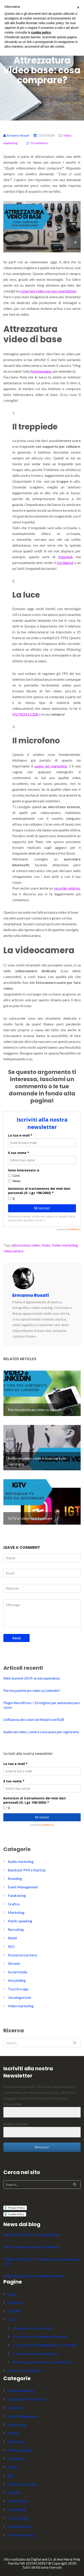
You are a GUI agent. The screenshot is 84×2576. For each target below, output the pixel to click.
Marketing (16, 1912)
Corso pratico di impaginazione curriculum (44, 2345)
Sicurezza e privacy (22, 1955)
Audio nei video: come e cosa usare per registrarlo (41, 1732)
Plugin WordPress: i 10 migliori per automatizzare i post (41, 1705)
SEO (11, 1946)
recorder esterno (67, 888)
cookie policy (41, 32)
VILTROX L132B (25, 714)
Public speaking (20, 1921)
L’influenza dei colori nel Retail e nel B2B (33, 1719)
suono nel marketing (50, 766)
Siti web (14, 1963)
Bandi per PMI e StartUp (27, 1870)
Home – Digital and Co (25, 2370)
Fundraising (17, 1895)
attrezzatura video (26, 1245)
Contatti (14, 2311)
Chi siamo (15, 2302)
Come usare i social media (32, 2328)
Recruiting (16, 1929)
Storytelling (17, 1980)
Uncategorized (19, 1997)
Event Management (23, 1887)
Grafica (13, 1904)
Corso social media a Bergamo (35, 2353)
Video (46, 1245)
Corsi (12, 2319)
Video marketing (65, 1245)
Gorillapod (65, 562)
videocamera (13, 1251)
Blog (11, 2294)
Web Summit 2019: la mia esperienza (31, 1678)
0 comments (39, 143)
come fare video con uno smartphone (48, 291)
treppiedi (65, 557)
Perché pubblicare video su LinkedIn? (31, 1690)
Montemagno (41, 371)
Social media (17, 1972)
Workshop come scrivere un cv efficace (42, 2362)
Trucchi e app (18, 1989)
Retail (12, 1938)
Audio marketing (21, 1861)
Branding (15, 1878)
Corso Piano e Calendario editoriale (39, 2336)
